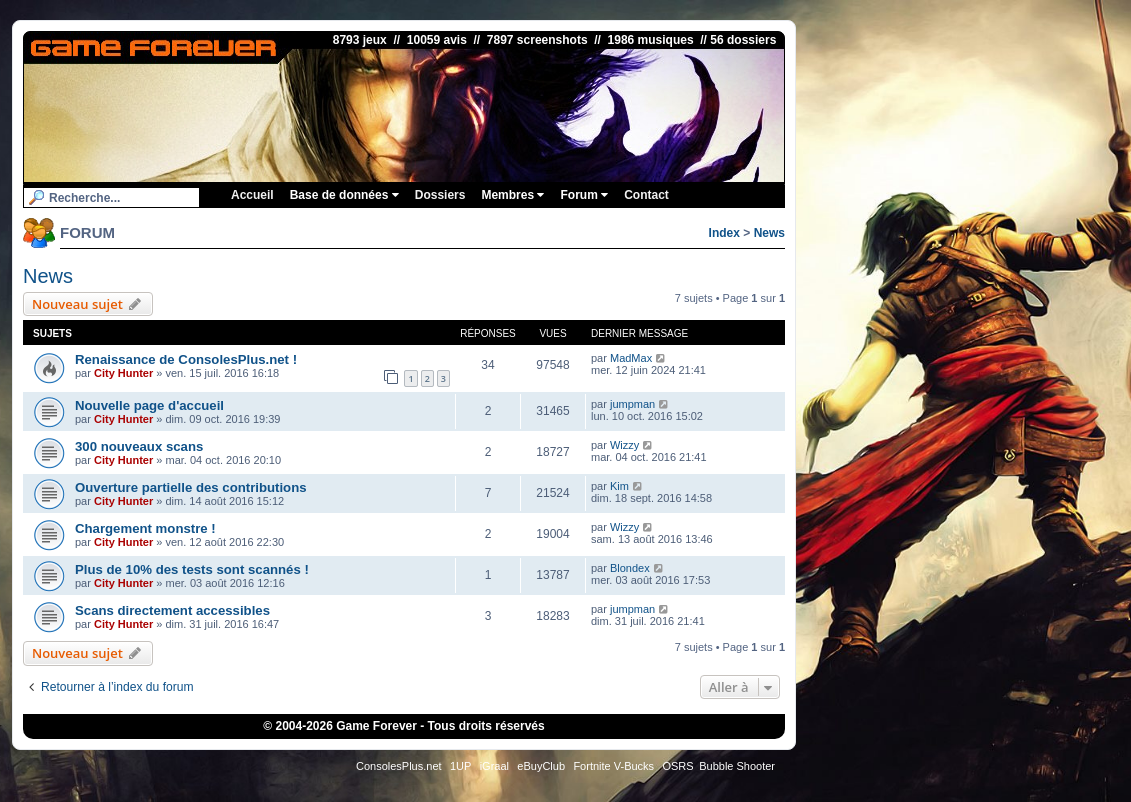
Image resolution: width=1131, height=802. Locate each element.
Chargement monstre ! (145, 528)
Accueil (252, 195)
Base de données (344, 195)
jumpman (632, 404)
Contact (646, 195)
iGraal (494, 766)
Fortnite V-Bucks (613, 766)
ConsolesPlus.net (399, 766)
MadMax (631, 358)
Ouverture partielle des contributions (191, 487)
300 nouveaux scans (139, 446)
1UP (460, 766)
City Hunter (123, 373)
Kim (619, 486)
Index (724, 233)
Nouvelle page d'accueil (149, 405)
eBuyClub (541, 766)
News (769, 233)
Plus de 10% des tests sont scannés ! (192, 569)
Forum (584, 195)
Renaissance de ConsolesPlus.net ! (186, 359)
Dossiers (440, 195)
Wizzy (624, 445)
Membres (512, 195)
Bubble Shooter (737, 766)
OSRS (677, 766)
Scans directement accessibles (172, 610)
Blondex (630, 568)
